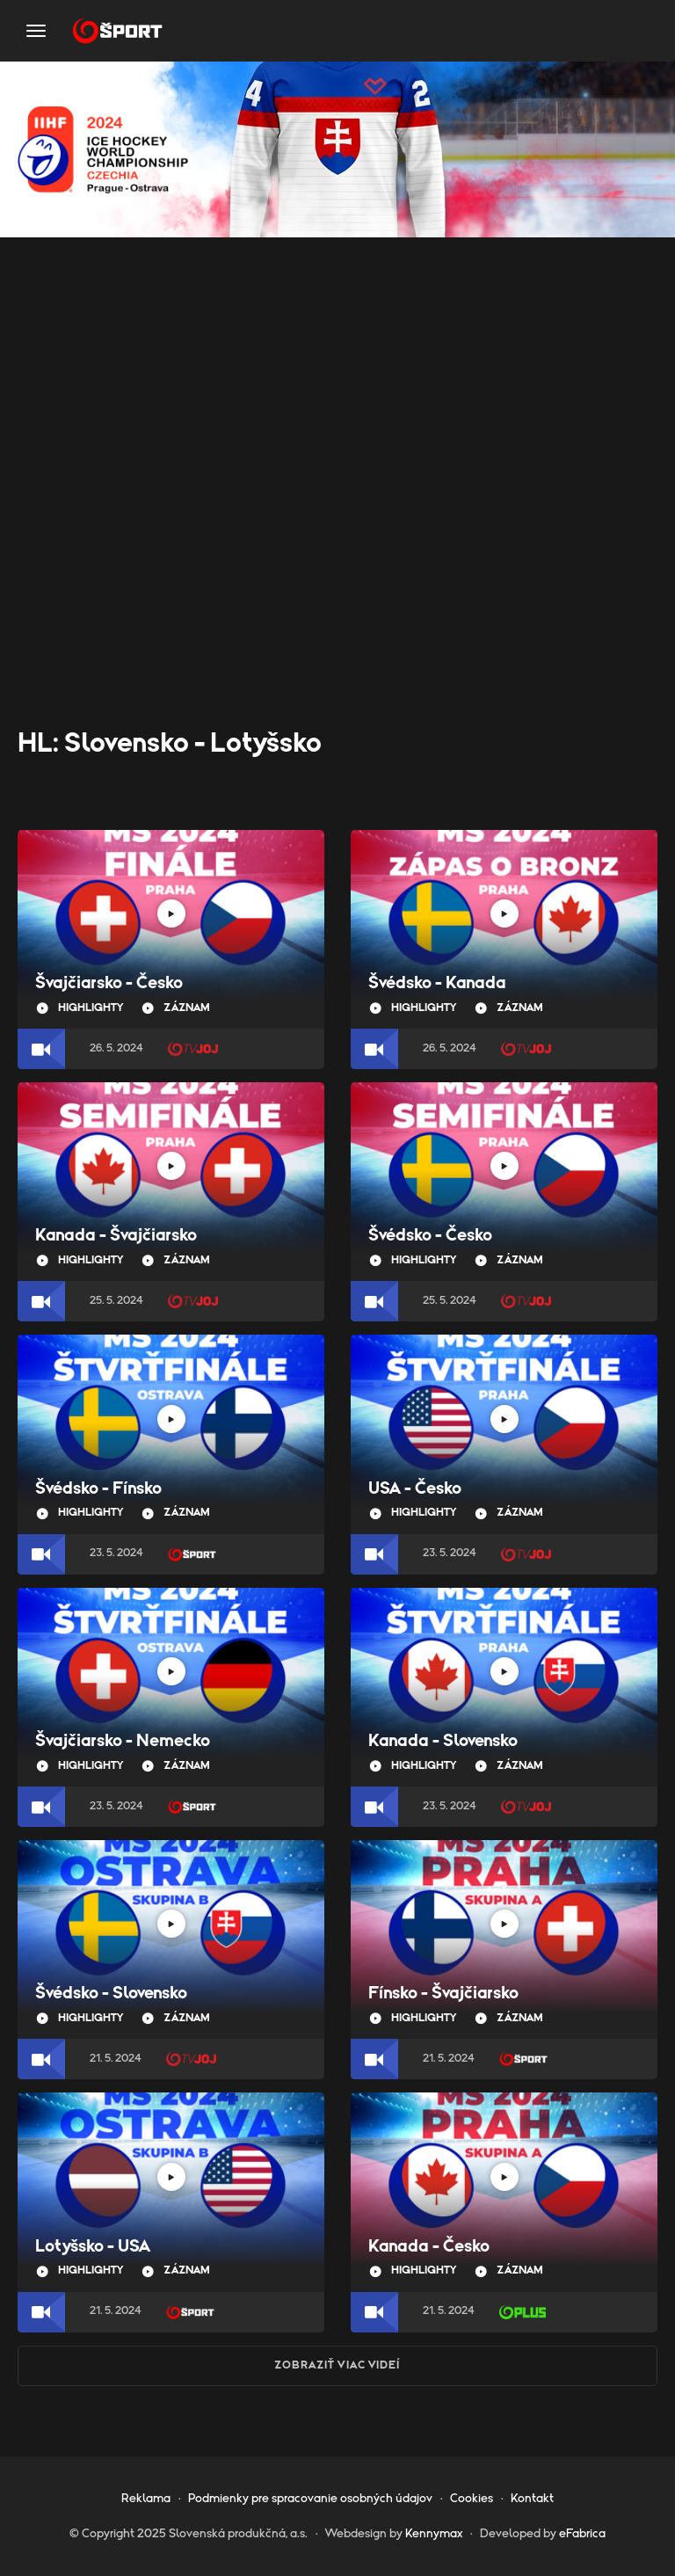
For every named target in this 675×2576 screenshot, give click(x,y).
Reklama (146, 2498)
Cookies (471, 2498)
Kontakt (532, 2498)
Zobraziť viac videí (338, 2365)
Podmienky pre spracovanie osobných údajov (310, 2498)
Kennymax (433, 2534)
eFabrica (582, 2534)
